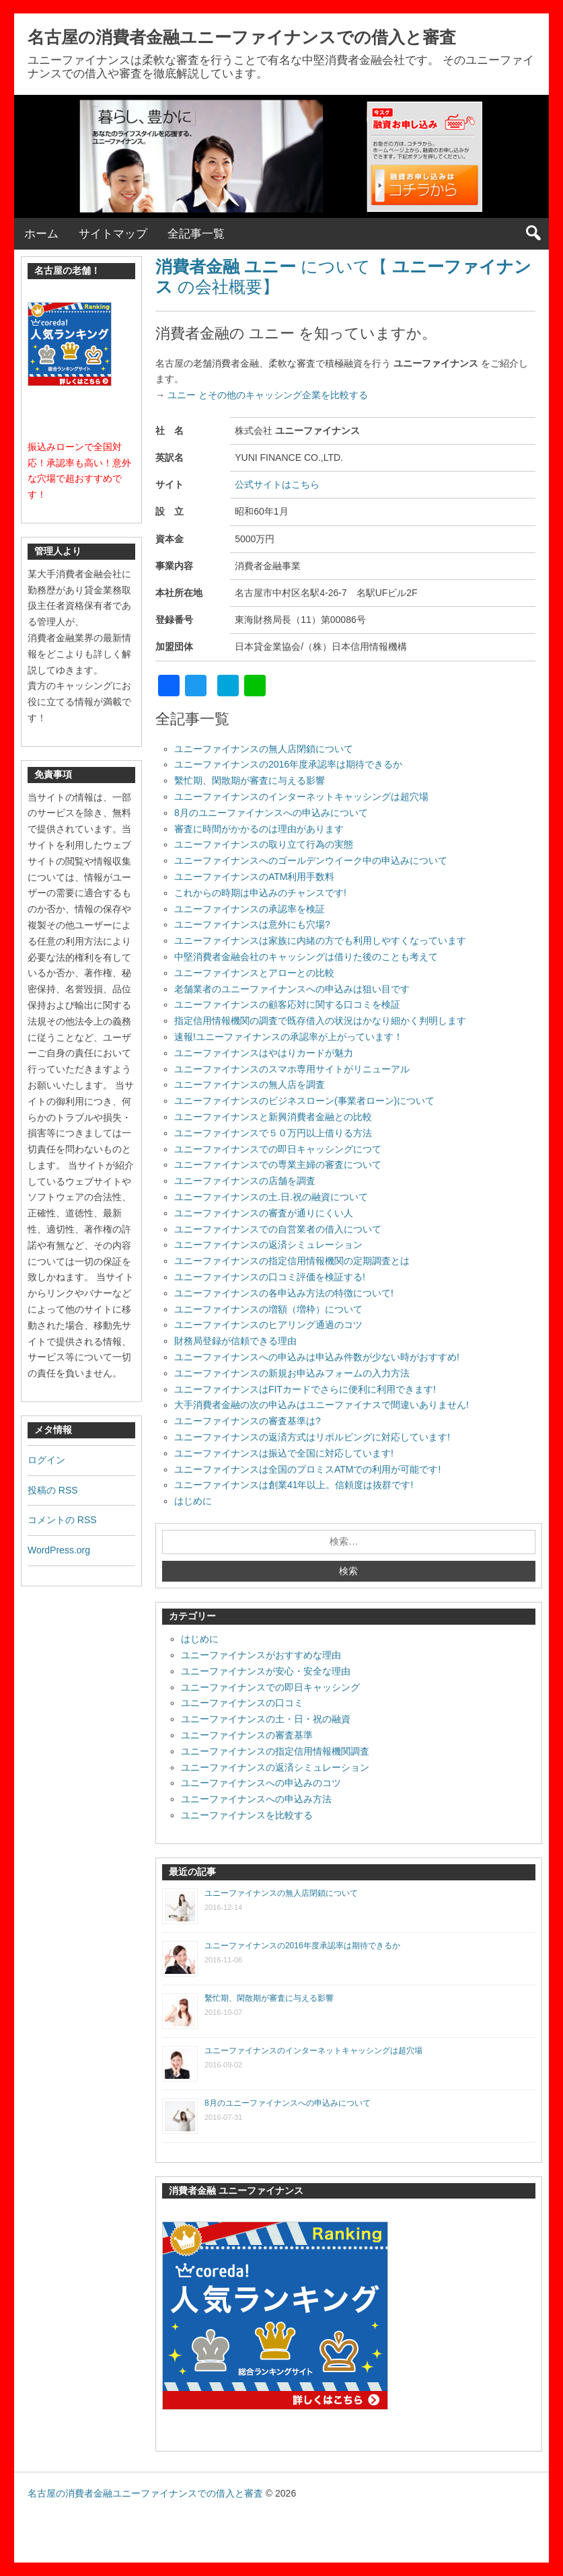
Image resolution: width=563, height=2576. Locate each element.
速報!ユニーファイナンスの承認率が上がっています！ (288, 1036)
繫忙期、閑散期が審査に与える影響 (249, 780)
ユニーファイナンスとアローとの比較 (254, 972)
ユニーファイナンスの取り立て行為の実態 (263, 844)
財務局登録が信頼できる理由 (235, 1340)
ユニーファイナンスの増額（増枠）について (268, 1309)
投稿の (53, 1490)
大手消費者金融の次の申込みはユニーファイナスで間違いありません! (321, 1404)
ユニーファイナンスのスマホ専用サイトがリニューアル (292, 1069)
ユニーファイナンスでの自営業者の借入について (277, 1229)
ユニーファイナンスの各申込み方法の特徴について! (283, 1293)
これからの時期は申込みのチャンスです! (260, 892)
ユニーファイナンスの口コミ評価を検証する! (269, 1277)
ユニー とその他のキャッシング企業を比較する (266, 395)
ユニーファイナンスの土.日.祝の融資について (271, 1196)
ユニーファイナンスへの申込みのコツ (261, 1782)
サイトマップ (113, 233)
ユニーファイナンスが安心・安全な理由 (265, 1671)
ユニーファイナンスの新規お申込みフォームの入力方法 (292, 1373)
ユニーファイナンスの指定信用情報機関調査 (275, 1751)
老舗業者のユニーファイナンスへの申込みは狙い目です (292, 989)
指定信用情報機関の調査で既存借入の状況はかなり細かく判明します (320, 1020)
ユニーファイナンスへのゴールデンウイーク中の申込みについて (310, 860)
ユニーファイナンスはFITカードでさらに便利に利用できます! (305, 1389)
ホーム (41, 233)
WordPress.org (59, 1550)
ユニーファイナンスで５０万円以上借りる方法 (273, 1133)
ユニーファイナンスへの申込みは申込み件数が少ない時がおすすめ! (316, 1357)
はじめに (193, 1501)
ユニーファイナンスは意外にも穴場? (252, 924)
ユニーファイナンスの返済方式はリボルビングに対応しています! (312, 1437)
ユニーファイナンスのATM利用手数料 (254, 876)
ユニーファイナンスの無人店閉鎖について (263, 748)
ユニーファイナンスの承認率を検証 (249, 909)
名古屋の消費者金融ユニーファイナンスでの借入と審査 (242, 37)
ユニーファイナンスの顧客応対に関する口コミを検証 (287, 1004)
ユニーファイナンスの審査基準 (247, 1735)
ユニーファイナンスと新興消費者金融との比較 (273, 1116)
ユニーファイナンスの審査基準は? (247, 1420)
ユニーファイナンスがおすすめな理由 (261, 1655)
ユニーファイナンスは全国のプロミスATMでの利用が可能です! (307, 1469)
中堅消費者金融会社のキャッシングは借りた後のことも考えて (306, 956)
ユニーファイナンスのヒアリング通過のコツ (268, 1324)
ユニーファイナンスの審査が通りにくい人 (263, 1213)
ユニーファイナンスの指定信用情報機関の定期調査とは (292, 1260)
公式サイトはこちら (277, 484)
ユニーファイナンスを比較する (247, 1815)
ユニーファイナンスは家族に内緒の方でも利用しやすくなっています (320, 940)
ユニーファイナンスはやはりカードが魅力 (263, 1052)
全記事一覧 (196, 233)
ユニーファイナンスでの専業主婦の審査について (277, 1164)
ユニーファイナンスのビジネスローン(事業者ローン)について (304, 1100)
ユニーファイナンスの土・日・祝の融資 (265, 1719)
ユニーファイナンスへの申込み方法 (256, 1799)
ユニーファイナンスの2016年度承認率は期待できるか (288, 764)
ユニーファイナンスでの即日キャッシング (270, 1687)
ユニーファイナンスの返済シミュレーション (268, 1244)
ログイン (46, 1460)
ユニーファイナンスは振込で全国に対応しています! (283, 1453)
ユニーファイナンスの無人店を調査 (249, 1084)
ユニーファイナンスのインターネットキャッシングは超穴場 (301, 796)
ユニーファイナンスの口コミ (242, 1702)
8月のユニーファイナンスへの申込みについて (271, 812)
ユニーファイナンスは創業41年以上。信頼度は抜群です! (293, 1484)
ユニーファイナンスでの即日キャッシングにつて (277, 1149)
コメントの (62, 1519)
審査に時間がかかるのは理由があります (259, 828)
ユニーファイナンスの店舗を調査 (244, 1180)
